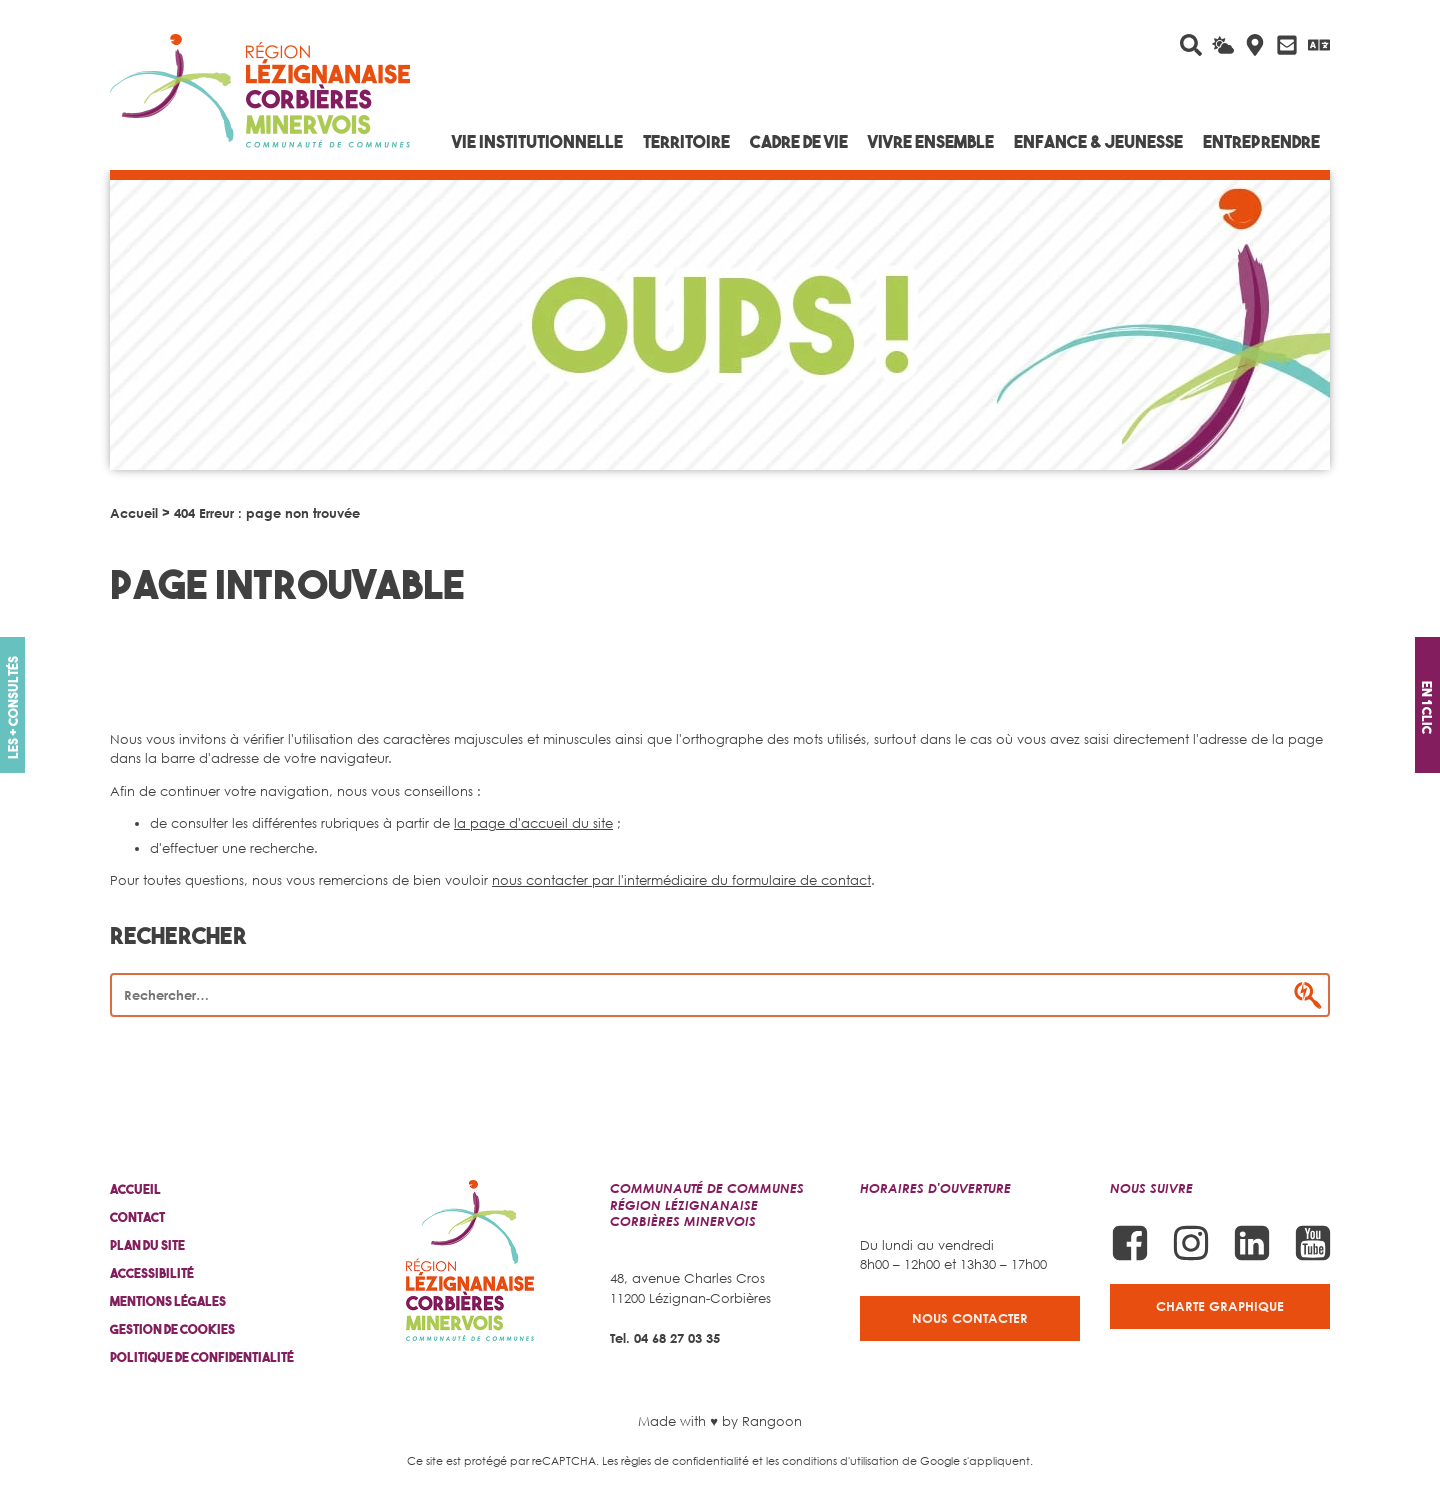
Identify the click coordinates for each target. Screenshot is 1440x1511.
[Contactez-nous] (1287, 45)
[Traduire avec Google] (1319, 45)
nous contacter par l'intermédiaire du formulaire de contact (681, 880)
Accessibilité (152, 1273)
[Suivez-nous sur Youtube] (1313, 1243)
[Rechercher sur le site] (1191, 45)
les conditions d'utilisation (832, 1460)
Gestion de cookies (172, 1329)
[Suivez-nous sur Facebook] (1130, 1243)
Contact (137, 1217)
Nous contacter (970, 1318)
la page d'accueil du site (533, 823)
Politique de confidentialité (202, 1357)
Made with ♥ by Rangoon (720, 1421)
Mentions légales (168, 1301)
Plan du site (147, 1245)
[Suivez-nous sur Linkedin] (1252, 1243)
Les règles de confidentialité (675, 1460)
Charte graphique (1220, 1306)
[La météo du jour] (1223, 45)
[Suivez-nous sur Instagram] (1191, 1243)
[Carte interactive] (1255, 45)
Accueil (134, 513)
